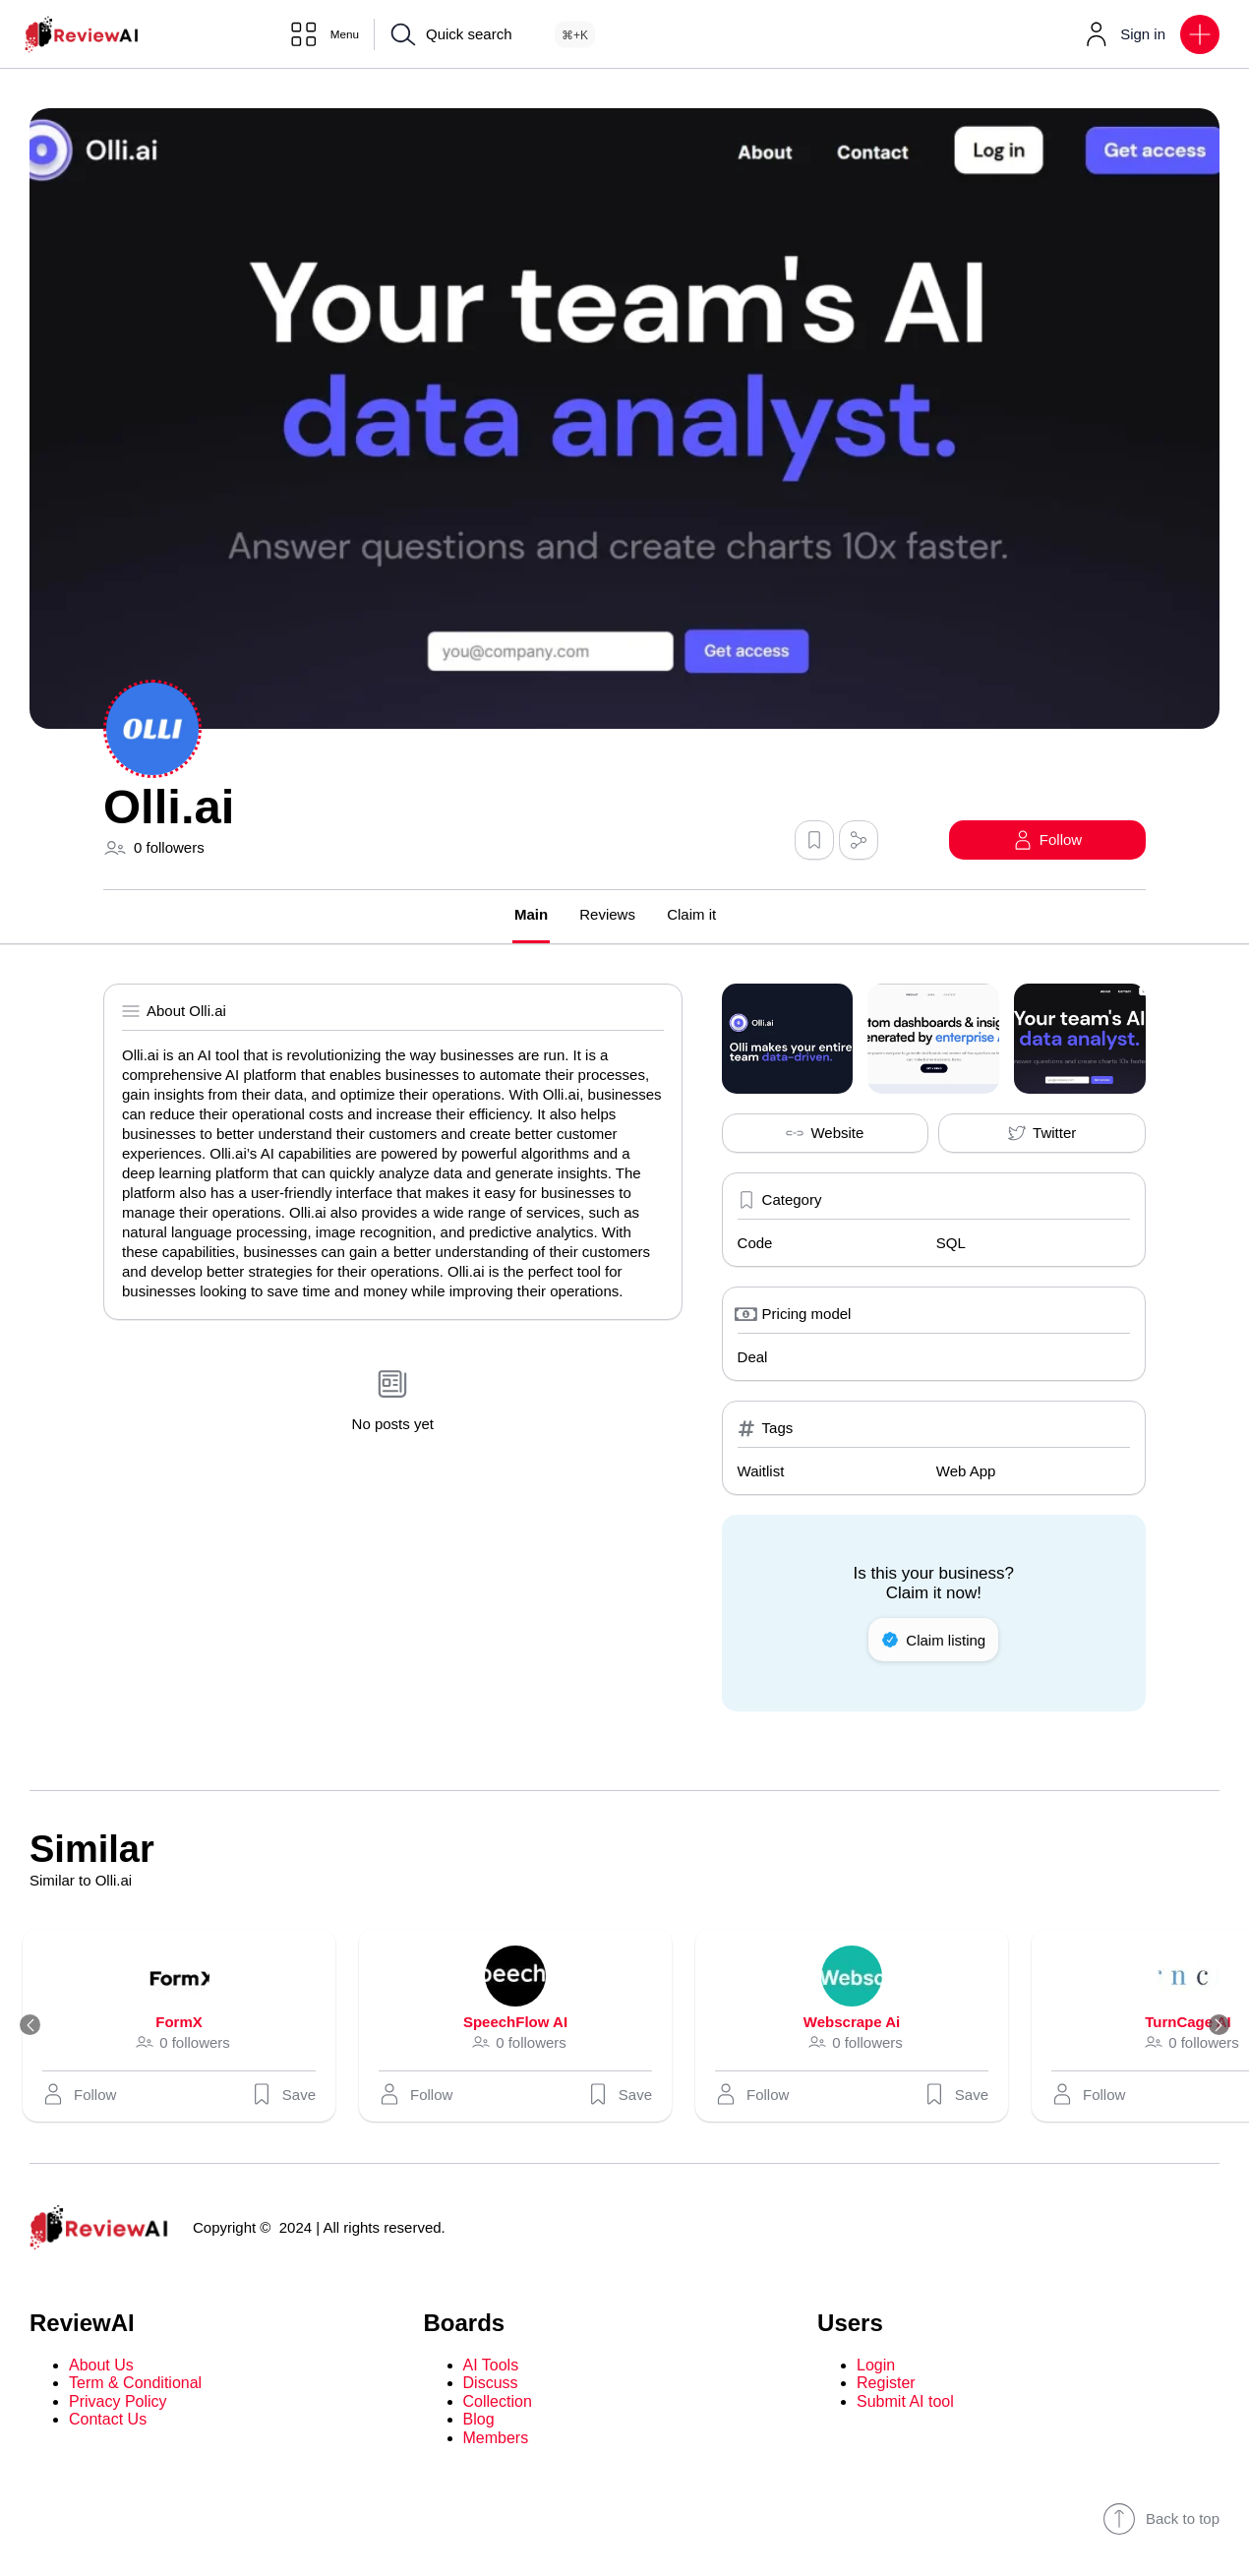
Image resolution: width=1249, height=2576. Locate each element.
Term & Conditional (135, 2384)
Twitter (1042, 1134)
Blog (479, 2420)
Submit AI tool (905, 2402)
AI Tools (491, 2366)
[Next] (1211, 2026)
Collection (497, 2402)
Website (824, 1134)
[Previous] (37, 2026)
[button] (1199, 34)
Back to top (1160, 2520)
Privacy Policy (118, 2402)
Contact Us (108, 2420)
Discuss (490, 2384)
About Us (101, 2366)
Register (886, 2384)
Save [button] (292, 2095)
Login (876, 2366)
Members (496, 2438)
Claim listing (933, 1640)
